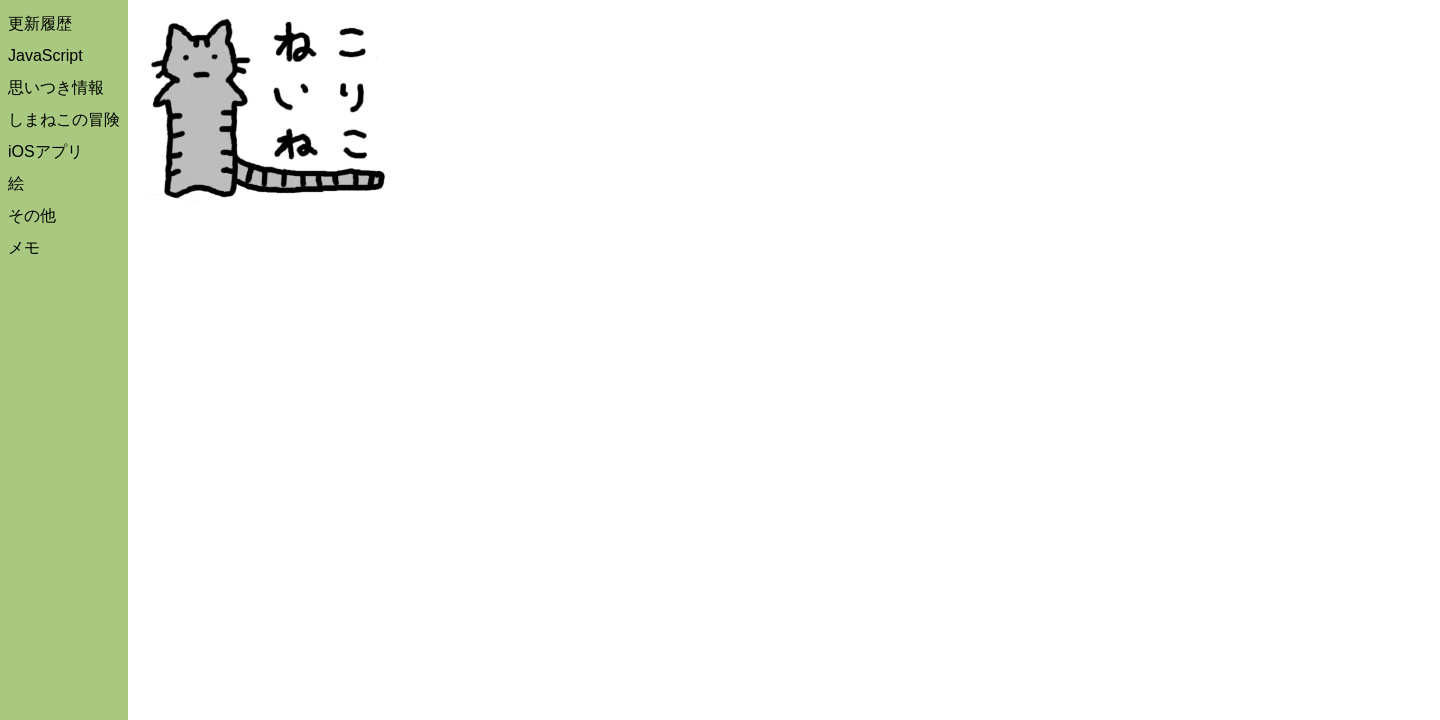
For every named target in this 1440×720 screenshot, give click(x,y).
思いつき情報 (56, 87)
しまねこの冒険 (64, 119)
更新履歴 (40, 23)
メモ (24, 247)
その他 (32, 215)
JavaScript (45, 55)
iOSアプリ (45, 151)
